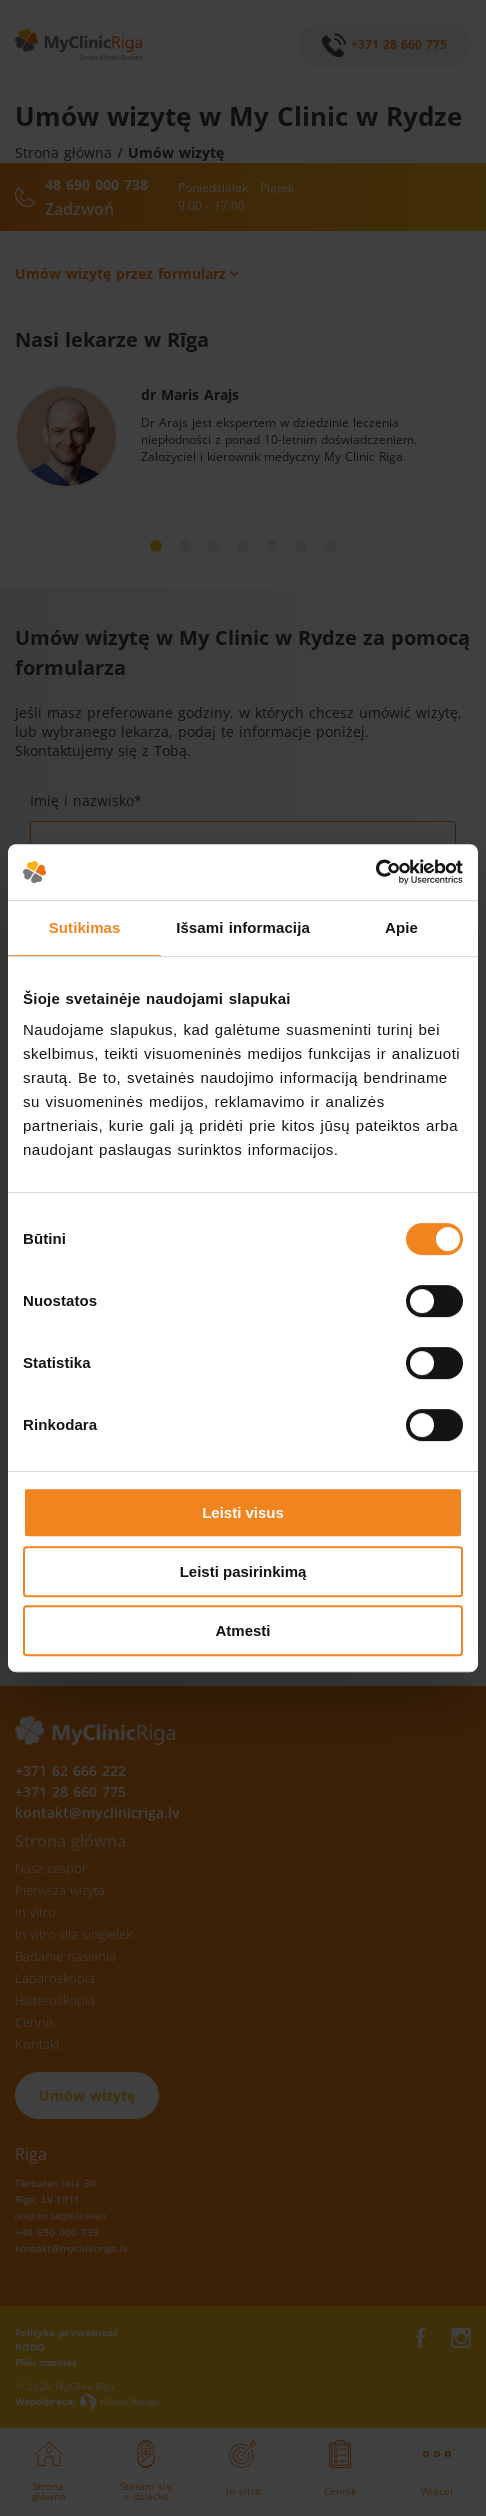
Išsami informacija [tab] (243, 927)
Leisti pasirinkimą (243, 1571)
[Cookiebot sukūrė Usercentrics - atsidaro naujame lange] (375, 872)
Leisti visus (243, 1512)
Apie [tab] (401, 927)
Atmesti (242, 1630)
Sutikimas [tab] (85, 927)
